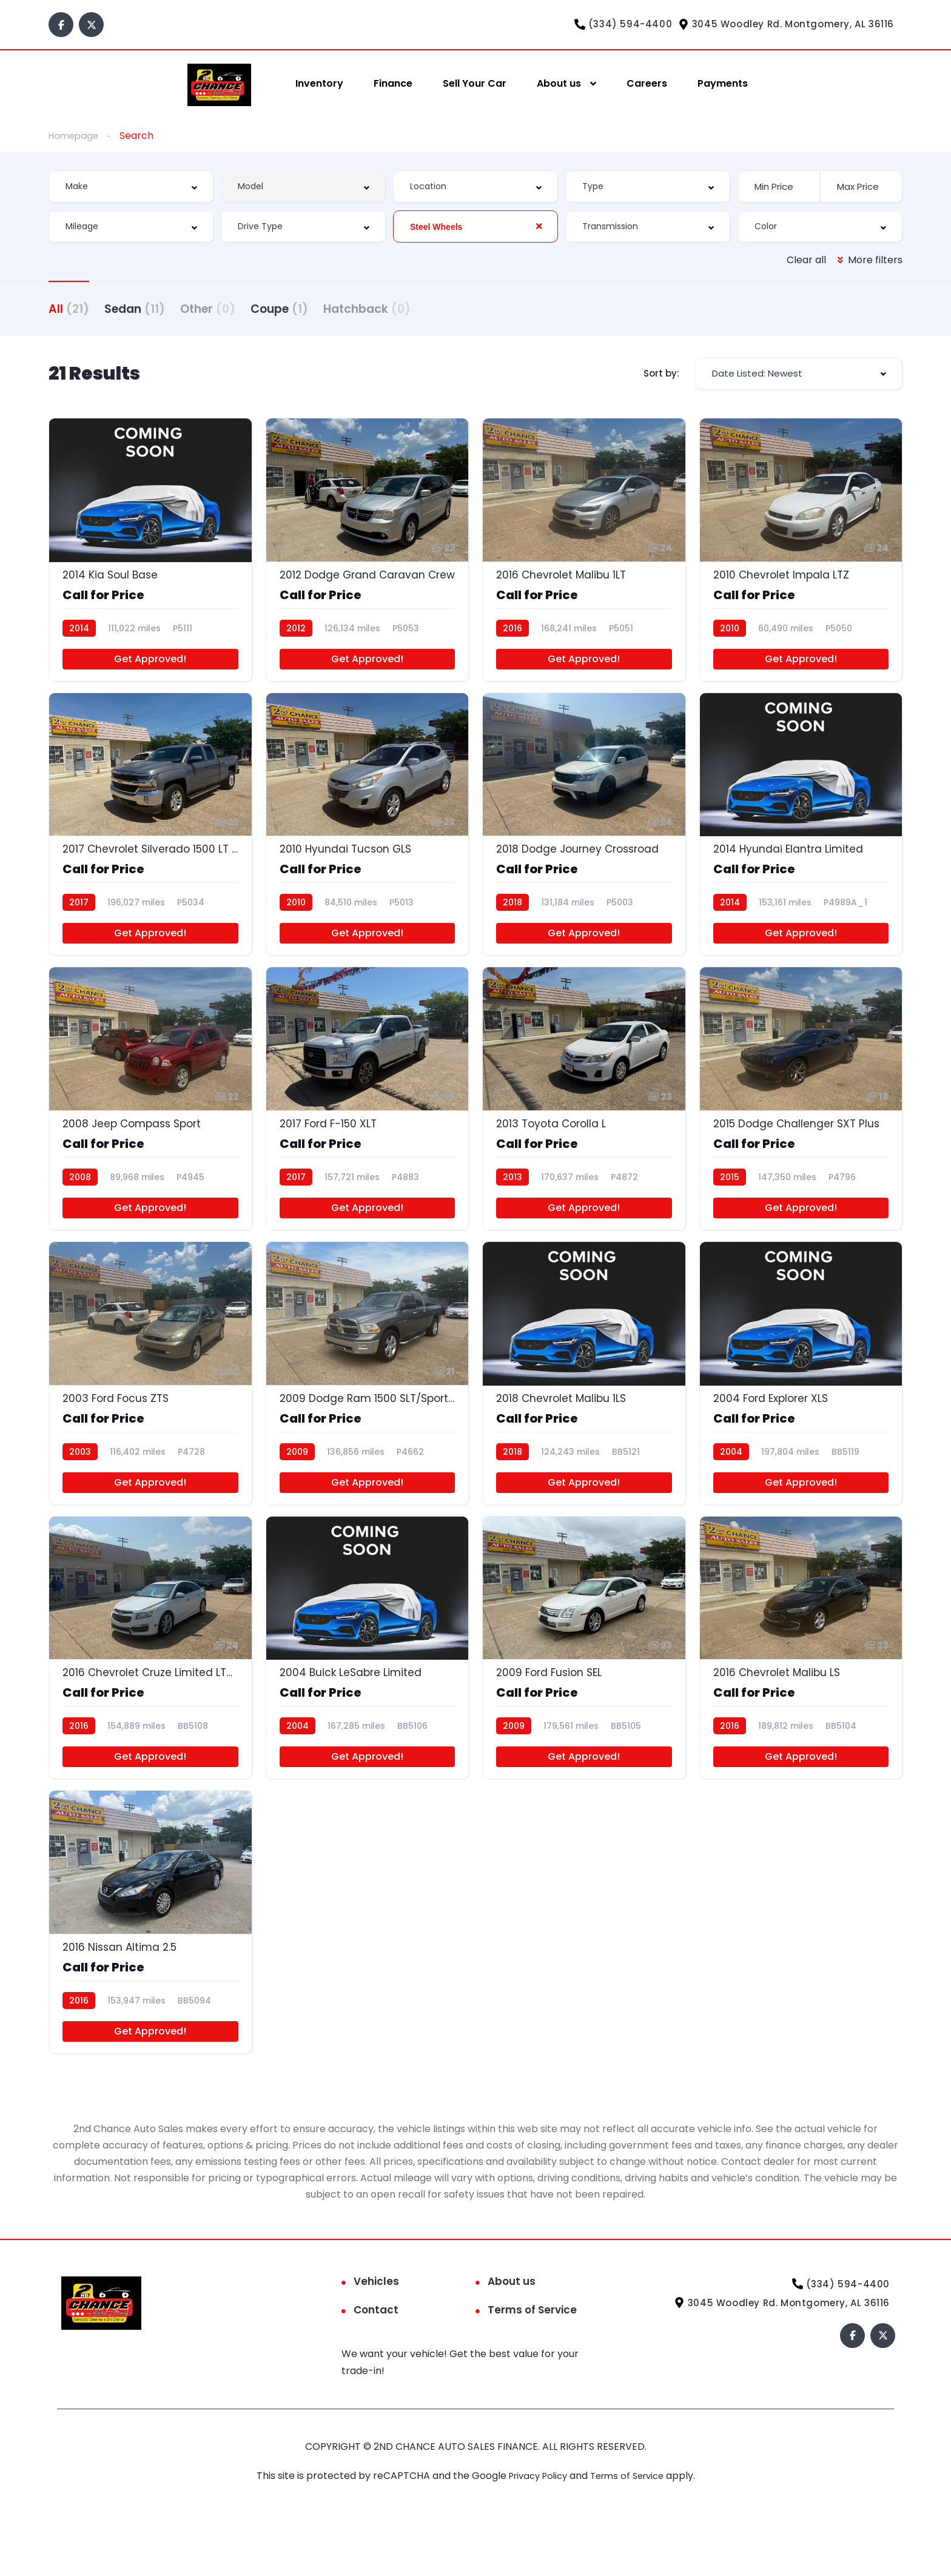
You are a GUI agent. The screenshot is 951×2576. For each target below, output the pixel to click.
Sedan (149, 308)
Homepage (75, 136)
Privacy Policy (536, 2531)
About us (559, 83)
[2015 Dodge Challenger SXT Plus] (801, 1125)
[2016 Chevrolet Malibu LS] (801, 1690)
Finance (393, 83)
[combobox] (131, 187)
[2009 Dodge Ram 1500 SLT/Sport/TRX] (367, 1407)
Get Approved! (150, 673)
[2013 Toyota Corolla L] (584, 1125)
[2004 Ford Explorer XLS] (801, 1407)
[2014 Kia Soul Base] (150, 559)
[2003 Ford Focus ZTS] (150, 1407)
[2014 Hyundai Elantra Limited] (801, 842)
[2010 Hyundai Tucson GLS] (367, 842)
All (69, 308)
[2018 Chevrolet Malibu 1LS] (584, 1407)
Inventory (319, 83)
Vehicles (376, 2336)
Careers (647, 83)
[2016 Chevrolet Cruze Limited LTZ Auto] (150, 1690)
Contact (376, 2365)
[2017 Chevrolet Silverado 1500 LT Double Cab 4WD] (150, 842)
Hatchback (427, 308)
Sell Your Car (474, 83)
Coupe (325, 308)
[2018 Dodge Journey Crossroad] (584, 842)
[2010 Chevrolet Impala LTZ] (801, 559)
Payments (722, 83)
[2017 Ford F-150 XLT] (367, 1125)
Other (238, 308)
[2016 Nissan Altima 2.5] (150, 1973)
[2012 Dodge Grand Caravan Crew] (367, 559)
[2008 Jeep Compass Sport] (150, 1125)
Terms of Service (532, 2365)
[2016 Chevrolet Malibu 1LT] (584, 559)
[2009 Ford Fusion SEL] (584, 1690)
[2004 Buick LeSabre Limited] (367, 1690)
